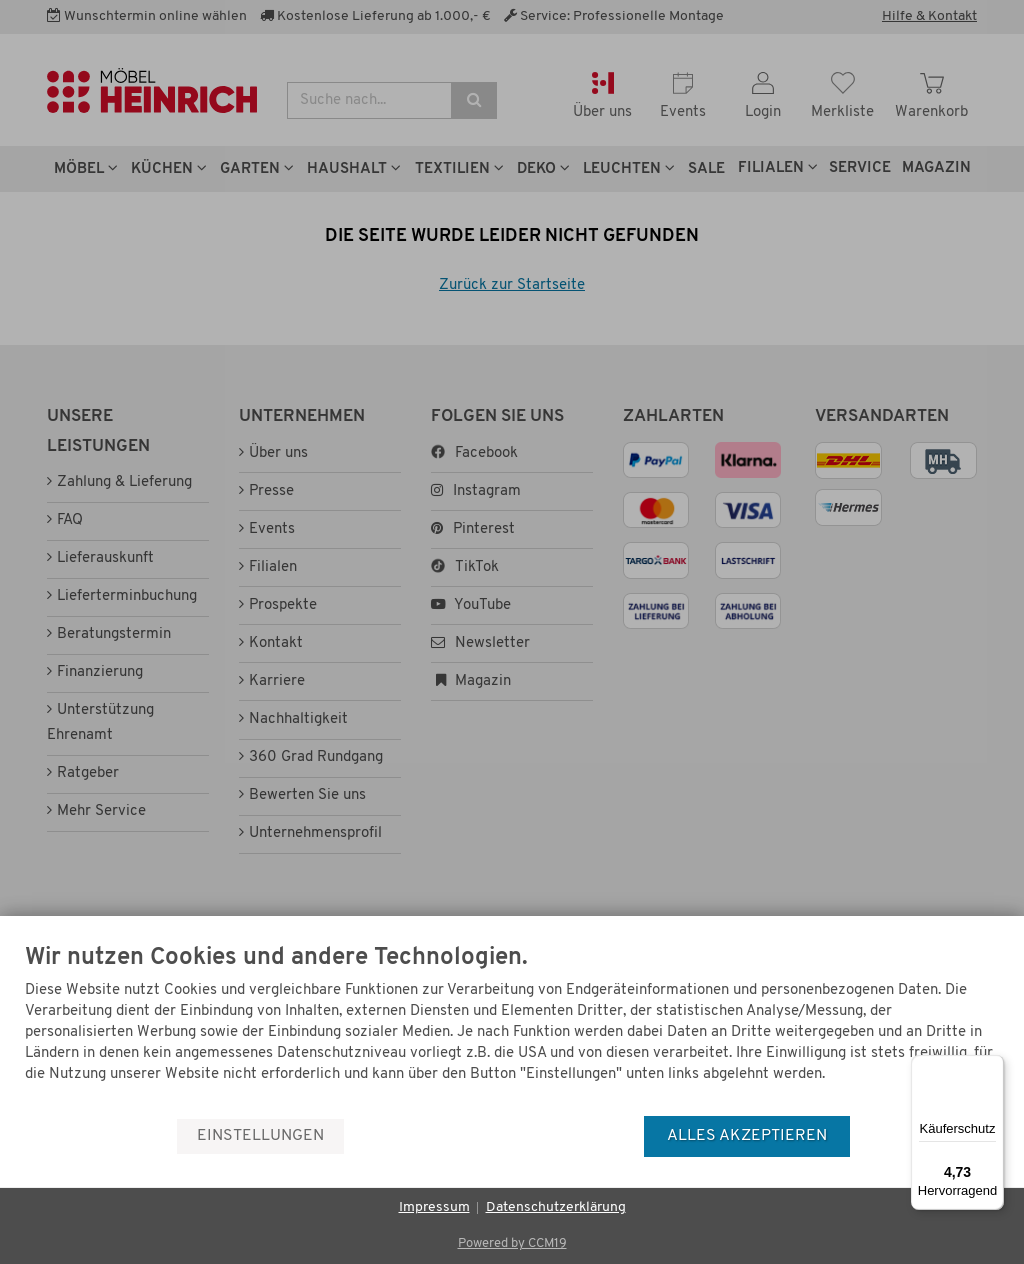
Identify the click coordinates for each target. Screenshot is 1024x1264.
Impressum (434, 1207)
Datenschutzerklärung (556, 1207)
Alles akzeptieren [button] (747, 1136)
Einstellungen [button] (260, 1136)
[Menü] (992, 1067)
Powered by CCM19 (512, 1243)
